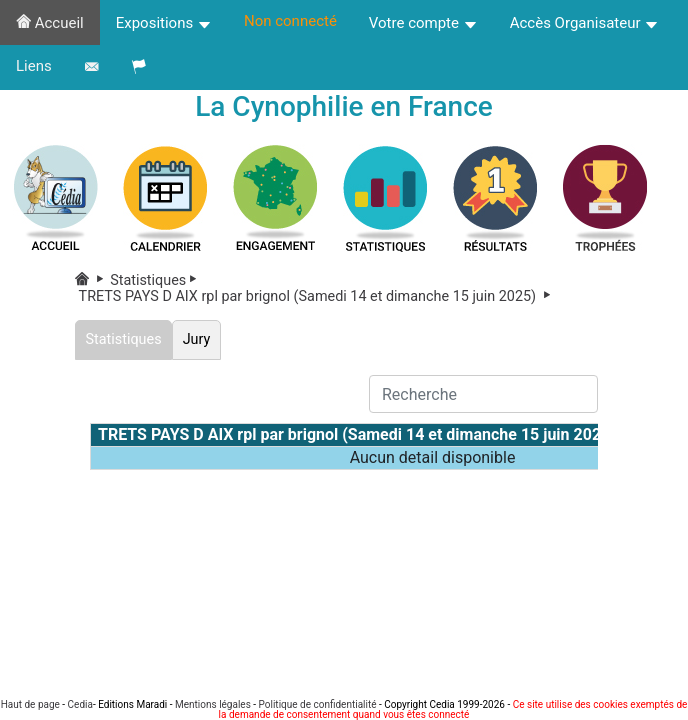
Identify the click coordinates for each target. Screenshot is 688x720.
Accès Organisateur (585, 23)
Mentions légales (213, 704)
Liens (34, 66)
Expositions (164, 23)
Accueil (50, 23)
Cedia (80, 704)
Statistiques (157, 280)
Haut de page (30, 704)
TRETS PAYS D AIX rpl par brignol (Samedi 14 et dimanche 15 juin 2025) (316, 296)
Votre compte (423, 23)
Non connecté (290, 21)
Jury (196, 339)
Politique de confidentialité (318, 704)
